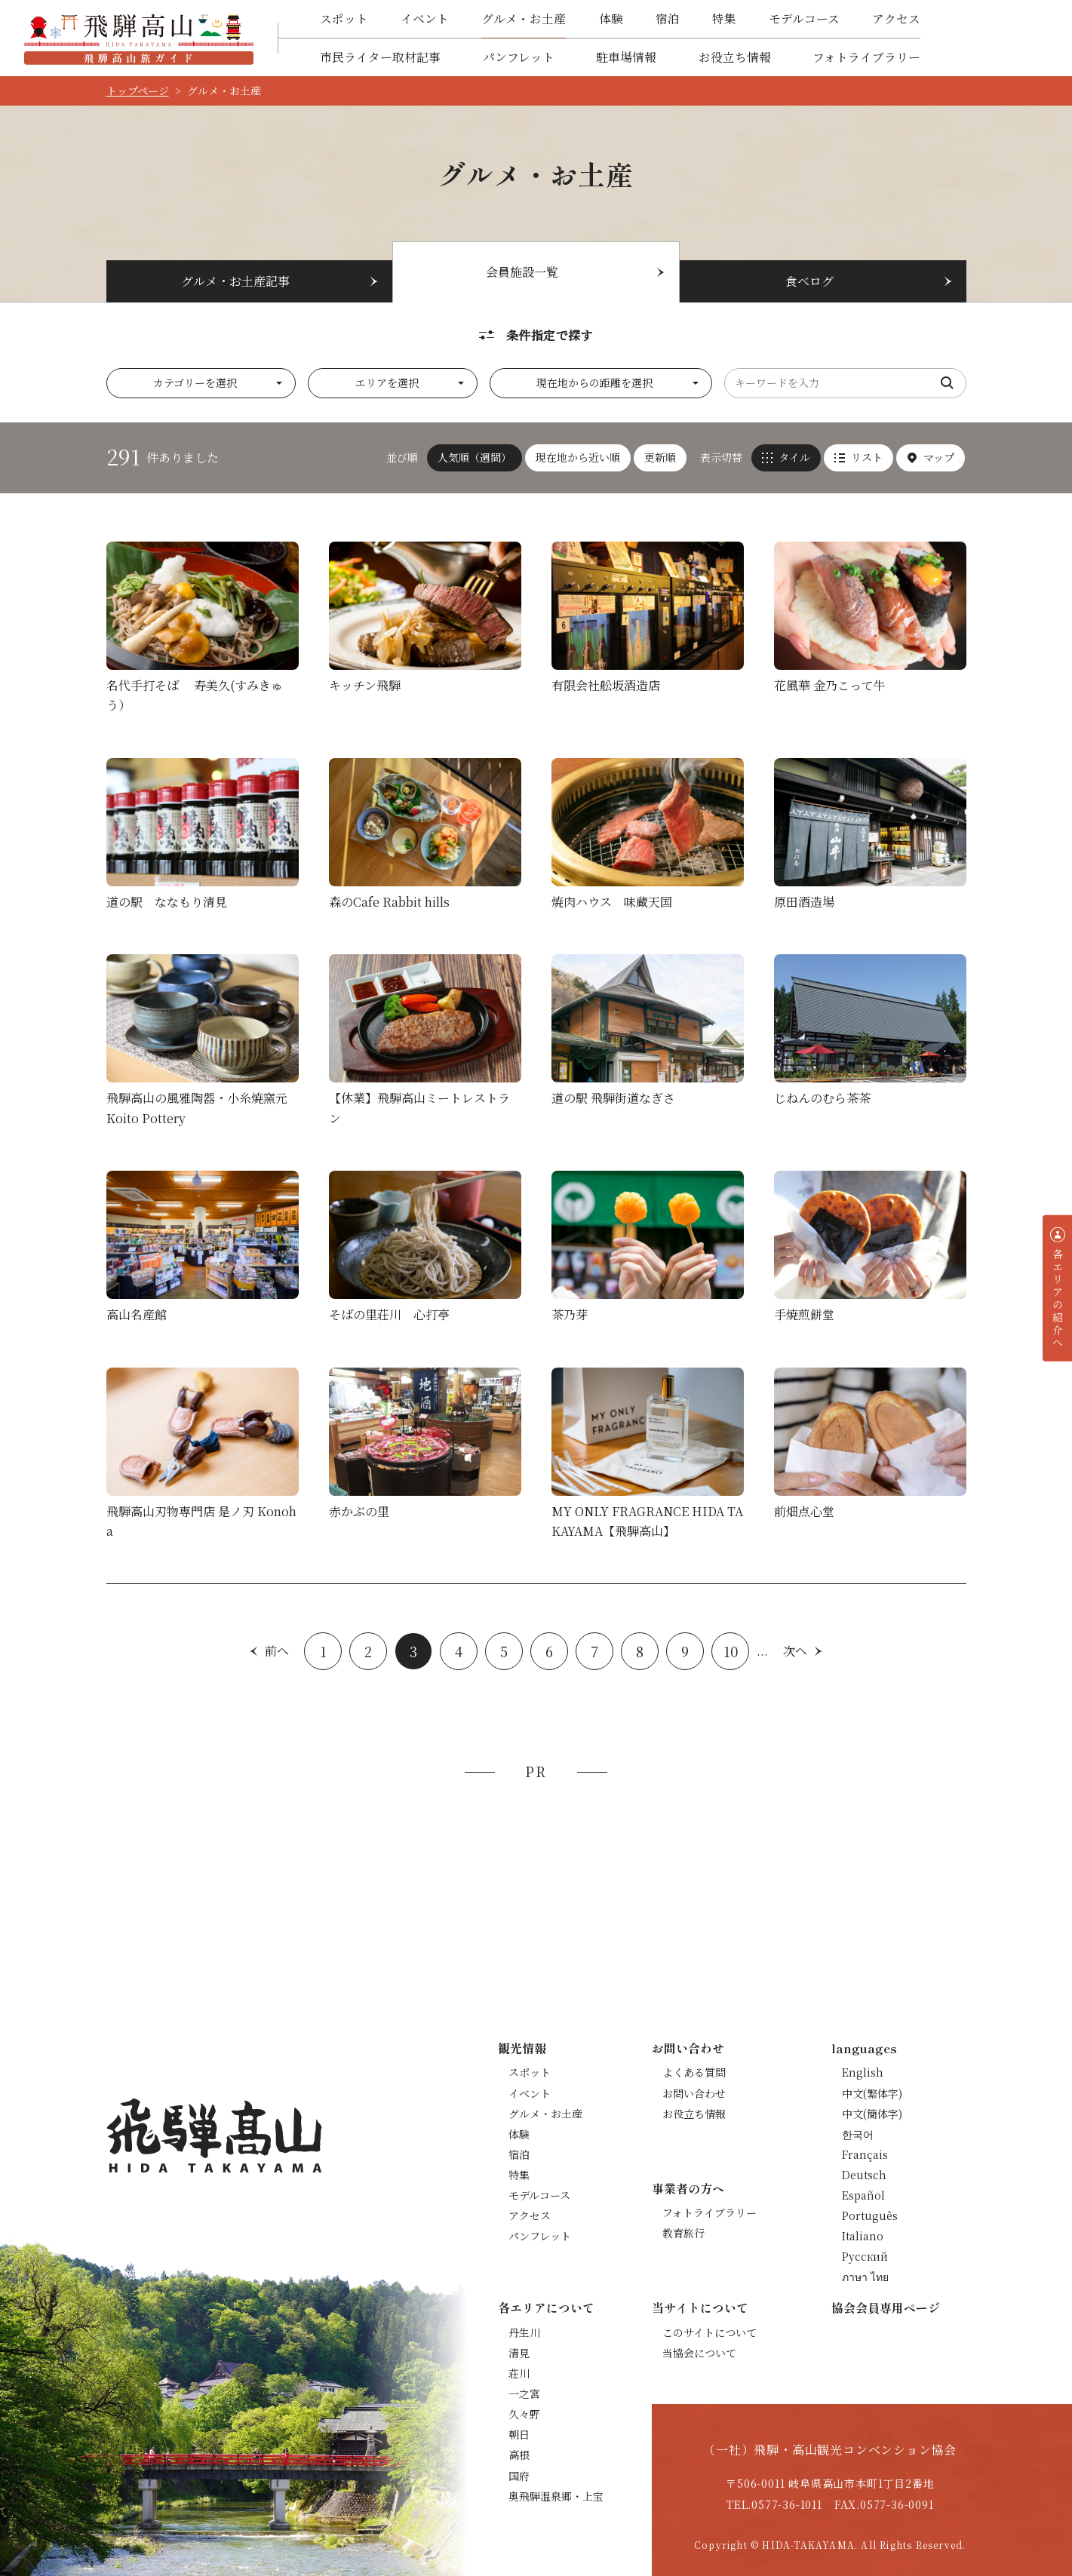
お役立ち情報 (735, 56)
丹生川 (524, 2332)
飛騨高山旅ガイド (138, 38)
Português (870, 2215)
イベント (425, 18)
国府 (519, 2475)
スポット (344, 18)
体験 (611, 18)
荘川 (519, 2373)
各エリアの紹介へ (1057, 1298)
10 (730, 1651)
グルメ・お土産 (523, 18)
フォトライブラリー (866, 56)
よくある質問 (694, 2072)
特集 (724, 18)
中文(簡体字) (872, 2113)
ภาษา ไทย (865, 2276)
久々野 (524, 2413)
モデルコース (804, 18)
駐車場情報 (626, 56)
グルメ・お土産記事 (235, 281)
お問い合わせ (694, 2093)
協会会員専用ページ (885, 2307)
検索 (947, 383)
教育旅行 (683, 2232)
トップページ (137, 90)
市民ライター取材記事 (380, 56)
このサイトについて (709, 2332)
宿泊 (668, 18)
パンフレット (518, 56)
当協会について (699, 2352)
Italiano (862, 2235)
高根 (519, 2454)
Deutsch (864, 2174)
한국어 (858, 2134)
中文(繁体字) (872, 2093)
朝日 (519, 2434)
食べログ (809, 281)
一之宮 (524, 2393)
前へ (277, 1651)
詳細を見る (202, 632)
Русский (865, 2256)
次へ (795, 1651)
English (862, 2072)
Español (863, 2195)
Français (865, 2154)
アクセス (896, 18)
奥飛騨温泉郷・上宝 (556, 2496)
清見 (519, 2352)
